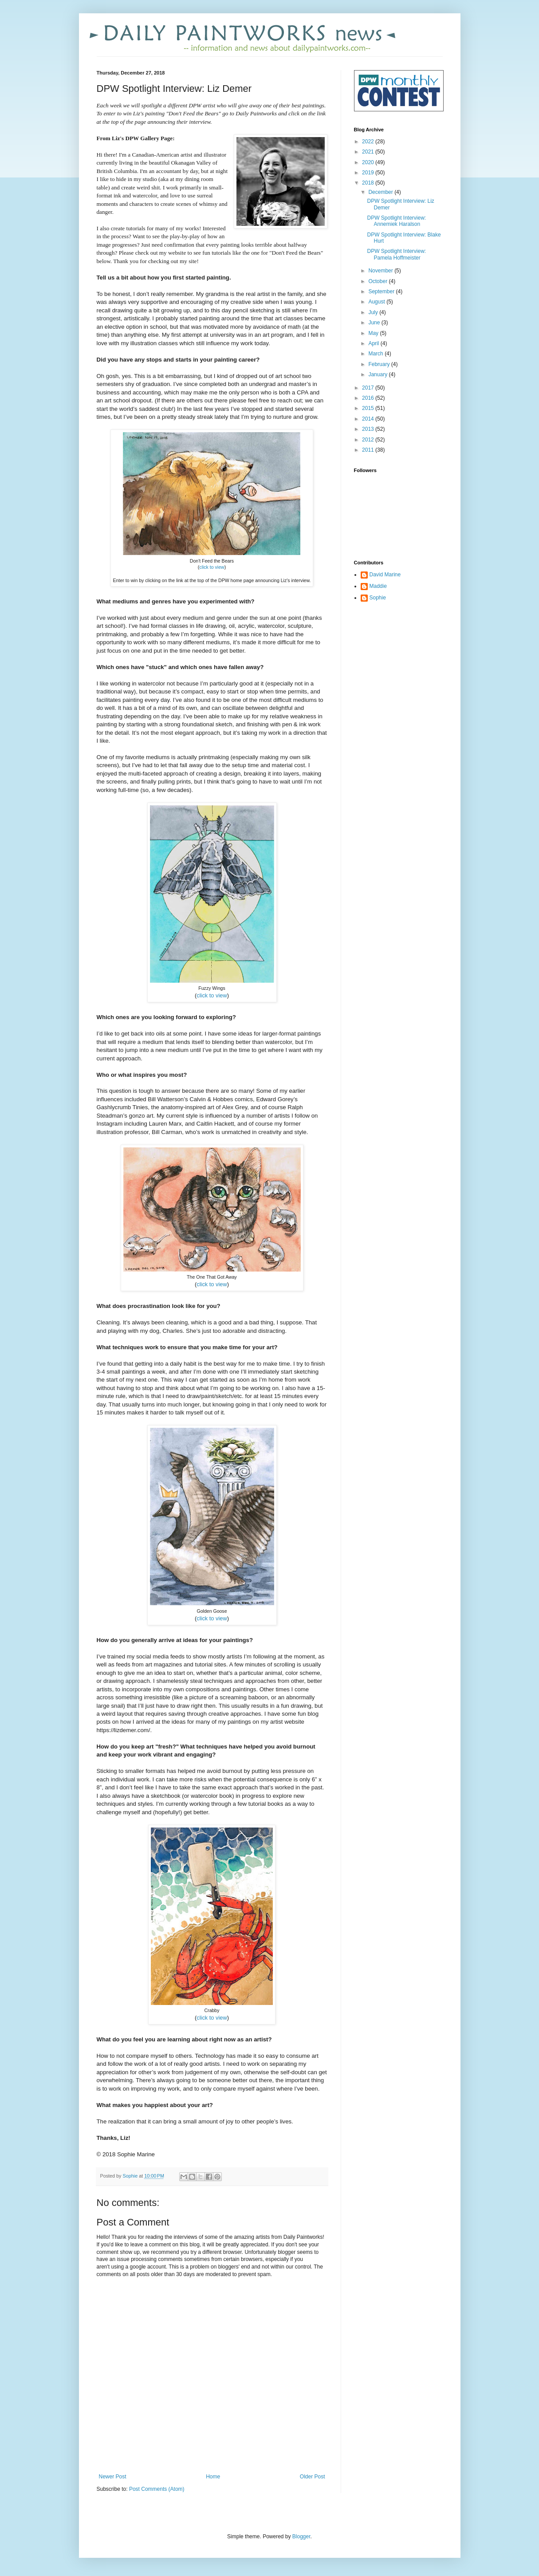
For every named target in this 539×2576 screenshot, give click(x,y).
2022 (368, 141)
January (378, 374)
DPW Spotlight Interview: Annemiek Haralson (396, 221)
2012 (368, 440)
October (378, 281)
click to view (211, 567)
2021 (368, 152)
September (382, 291)
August (377, 302)
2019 (368, 172)
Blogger (301, 2536)
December (381, 192)
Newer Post (112, 2477)
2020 (368, 162)
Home (213, 2477)
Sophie (378, 598)
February (379, 364)
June (374, 322)
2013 (368, 429)
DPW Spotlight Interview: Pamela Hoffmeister (396, 254)
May (374, 333)
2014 (368, 419)
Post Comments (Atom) (157, 2489)
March (376, 354)
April (374, 343)
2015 (368, 408)
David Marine (385, 574)
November (381, 271)
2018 (368, 183)
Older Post (312, 2477)
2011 (368, 450)
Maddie (378, 586)
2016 (368, 398)
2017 (368, 388)
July (373, 312)
